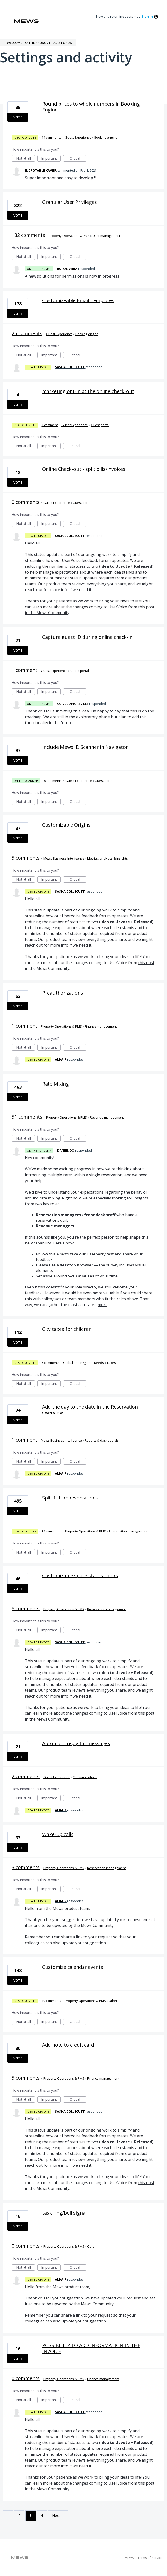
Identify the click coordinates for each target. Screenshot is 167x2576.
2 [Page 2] (19, 2515)
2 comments (26, 1776)
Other (113, 2001)
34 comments (51, 1531)
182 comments (28, 235)
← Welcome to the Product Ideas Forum (38, 42)
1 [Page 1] (8, 2515)
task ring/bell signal (64, 2213)
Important (51, 159)
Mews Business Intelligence (63, 858)
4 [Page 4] (42, 2515)
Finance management (101, 1026)
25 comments (27, 333)
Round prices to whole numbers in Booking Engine (91, 106)
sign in (147, 16)
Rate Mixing (55, 1083)
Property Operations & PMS (69, 235)
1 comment (50, 425)
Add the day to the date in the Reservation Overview (90, 1409)
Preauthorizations (62, 992)
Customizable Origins (66, 825)
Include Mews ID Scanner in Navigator (85, 747)
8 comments (53, 780)
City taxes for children (67, 1329)
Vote (17, 117)
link (60, 1254)
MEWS (129, 2557)
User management (106, 235)
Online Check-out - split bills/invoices (83, 469)
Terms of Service (150, 2557)
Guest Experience (78, 137)
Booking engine (105, 137)
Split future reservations (70, 1497)
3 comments (26, 1867)
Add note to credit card (68, 2045)
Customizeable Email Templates (78, 300)
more (102, 1305)
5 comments (26, 858)
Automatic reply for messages (76, 1743)
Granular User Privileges (69, 202)
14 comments (51, 137)
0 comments (26, 502)
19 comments (51, 2001)
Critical (78, 159)
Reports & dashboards (102, 1440)
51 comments (27, 1116)
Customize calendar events (72, 1967)
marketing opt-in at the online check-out (88, 391)
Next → (58, 2515)
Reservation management (128, 1531)
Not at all (25, 159)
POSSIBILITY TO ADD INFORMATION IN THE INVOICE (91, 2348)
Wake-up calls (57, 1834)
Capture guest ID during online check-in (87, 637)
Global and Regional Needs (83, 1362)
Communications (85, 1777)
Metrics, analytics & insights (107, 858)
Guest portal (100, 425)
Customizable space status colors (80, 1575)
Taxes (111, 1362)
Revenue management (107, 1117)
